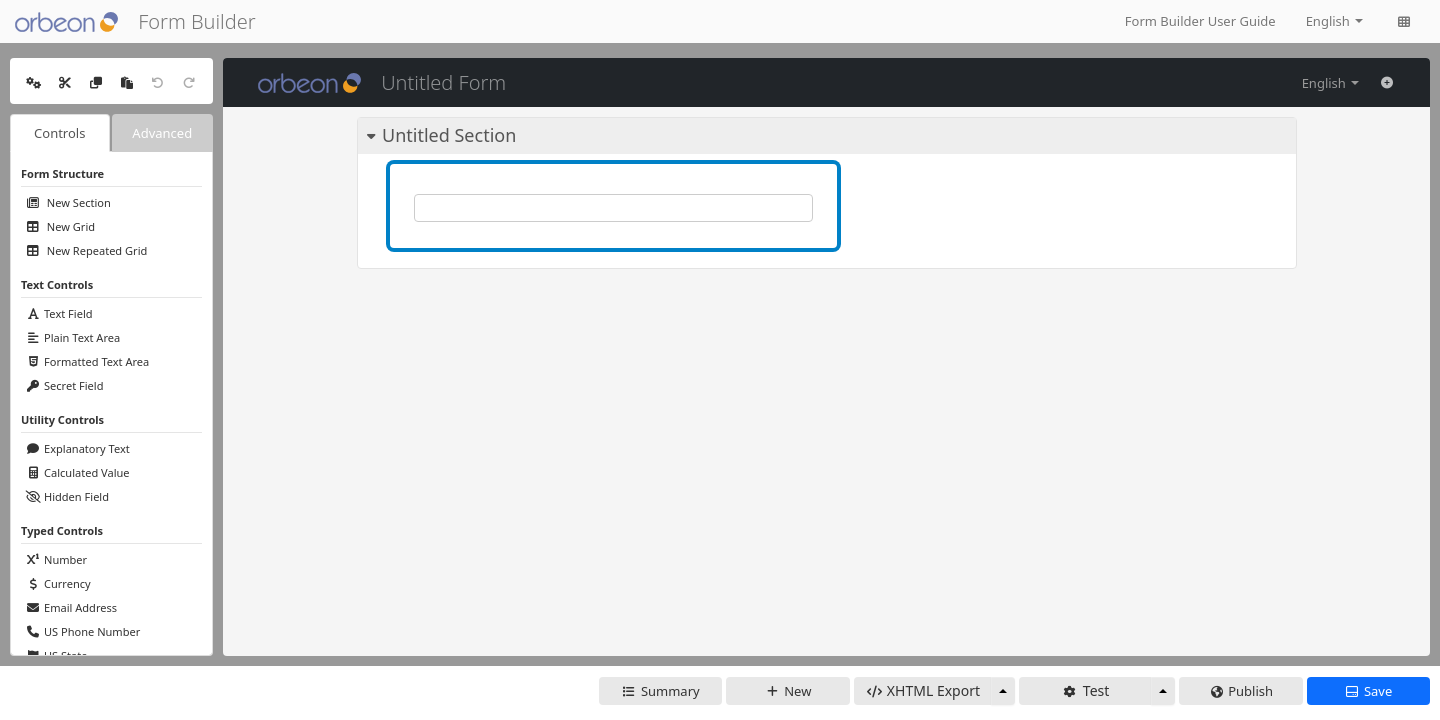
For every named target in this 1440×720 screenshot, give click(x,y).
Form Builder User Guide (1200, 21)
